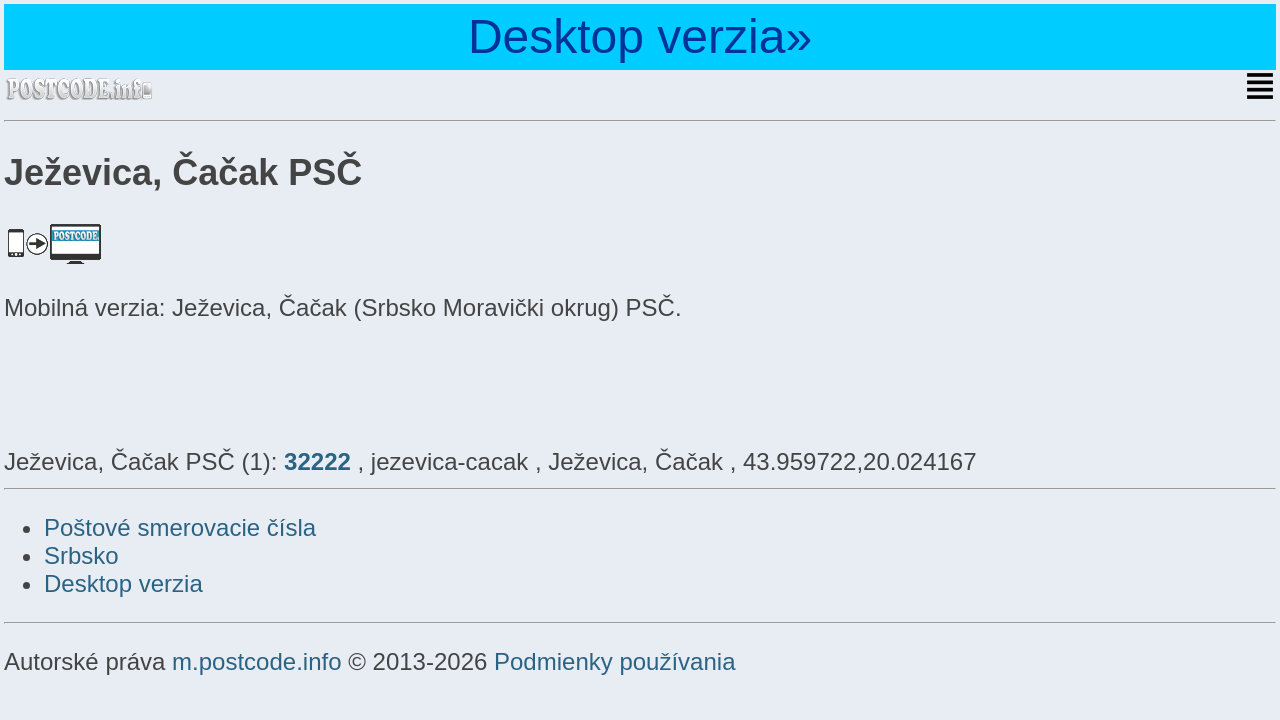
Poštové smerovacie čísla (180, 527)
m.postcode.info (256, 661)
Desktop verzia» (640, 36)
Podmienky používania (614, 661)
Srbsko (81, 555)
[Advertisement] (164, 382)
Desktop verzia (123, 583)
